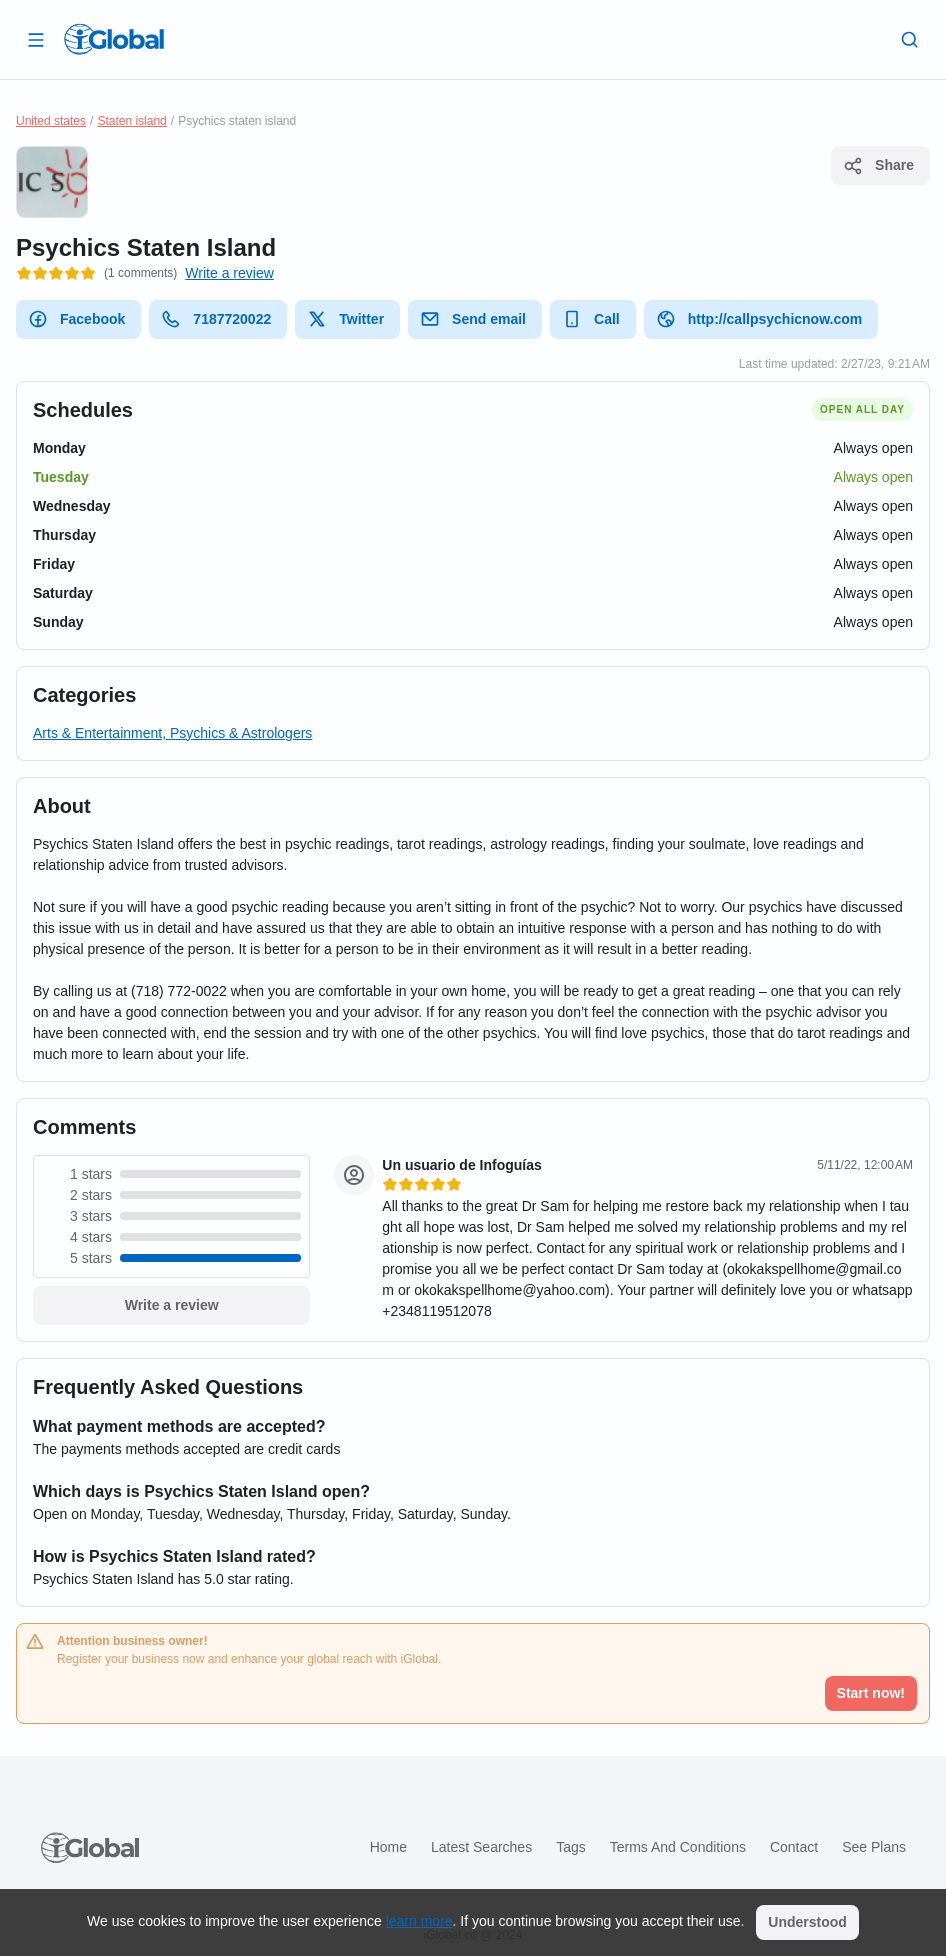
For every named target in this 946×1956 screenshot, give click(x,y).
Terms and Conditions (678, 1847)
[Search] (910, 39)
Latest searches (481, 1847)
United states (51, 121)
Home (388, 1847)
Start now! (871, 1693)
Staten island (131, 121)
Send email (473, 319)
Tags (571, 1847)
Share (878, 166)
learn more (419, 1921)
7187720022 (216, 319)
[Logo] (114, 39)
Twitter (345, 319)
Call (591, 319)
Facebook (76, 319)
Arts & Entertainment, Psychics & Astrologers (172, 733)
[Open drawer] (36, 39)
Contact (794, 1847)
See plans (874, 1847)
